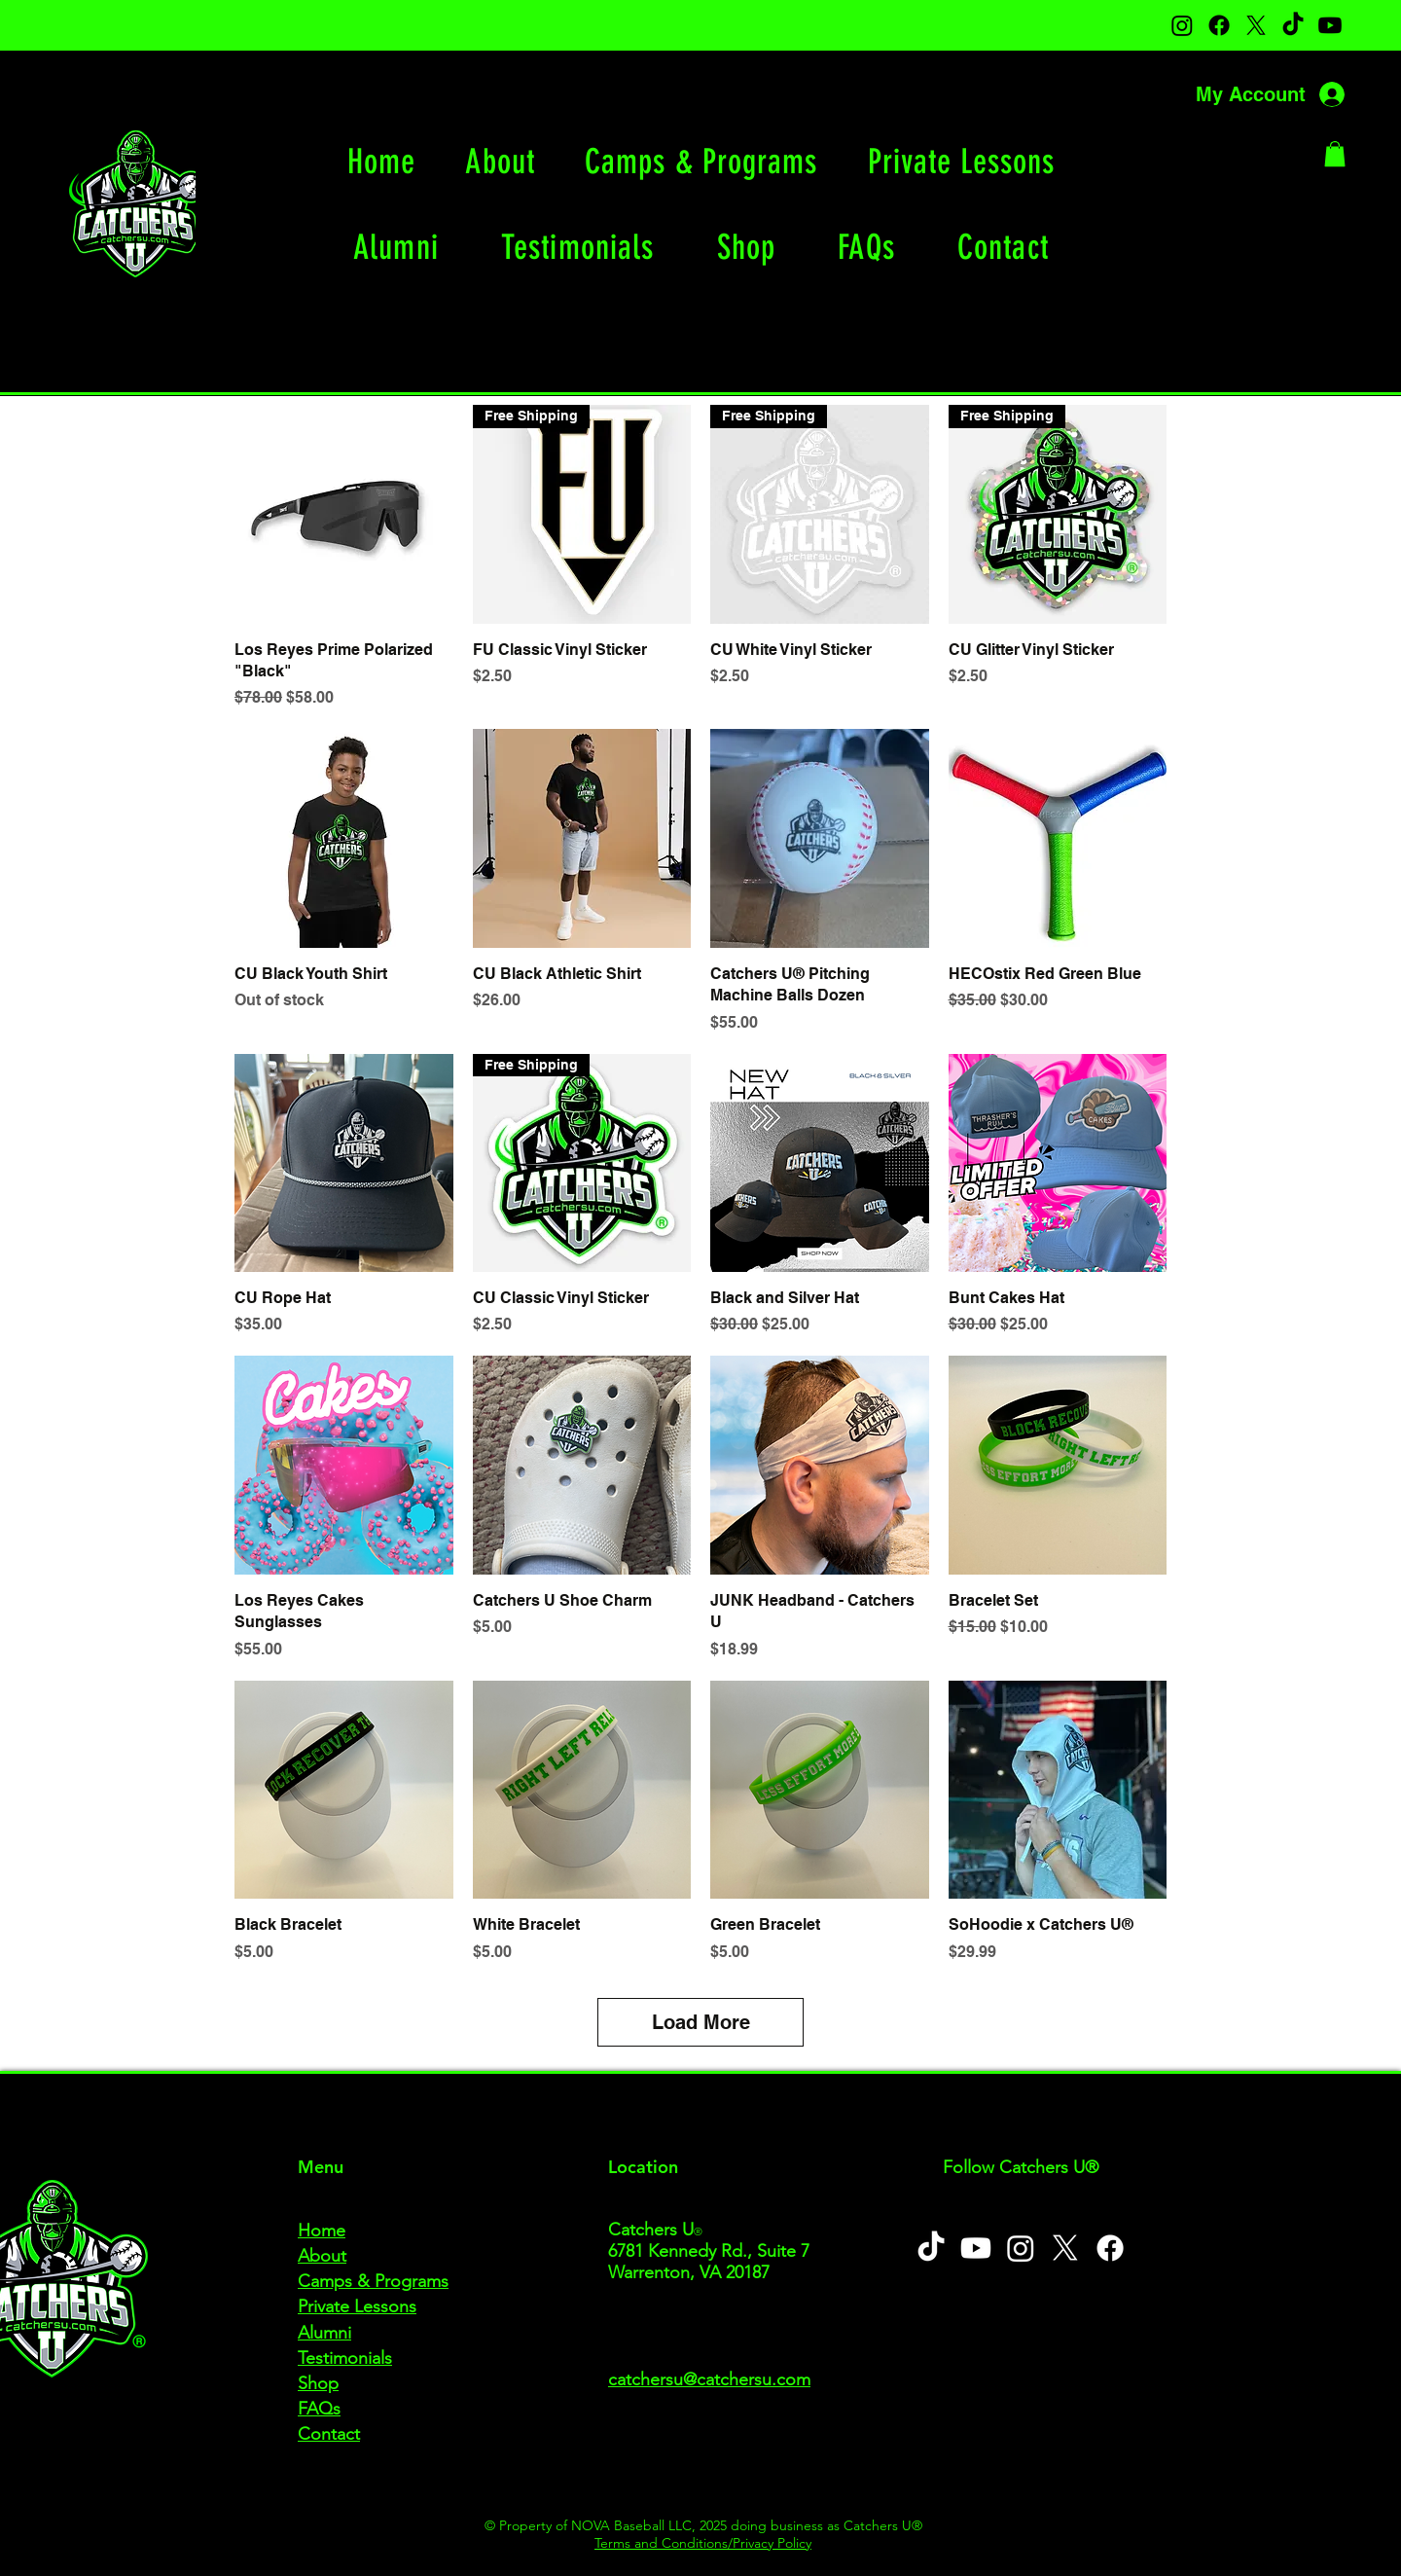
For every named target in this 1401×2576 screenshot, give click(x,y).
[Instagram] (1182, 25)
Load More (701, 2022)
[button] (1335, 153)
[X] (1256, 25)
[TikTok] (1293, 25)
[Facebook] (1219, 25)
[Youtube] (1330, 25)
